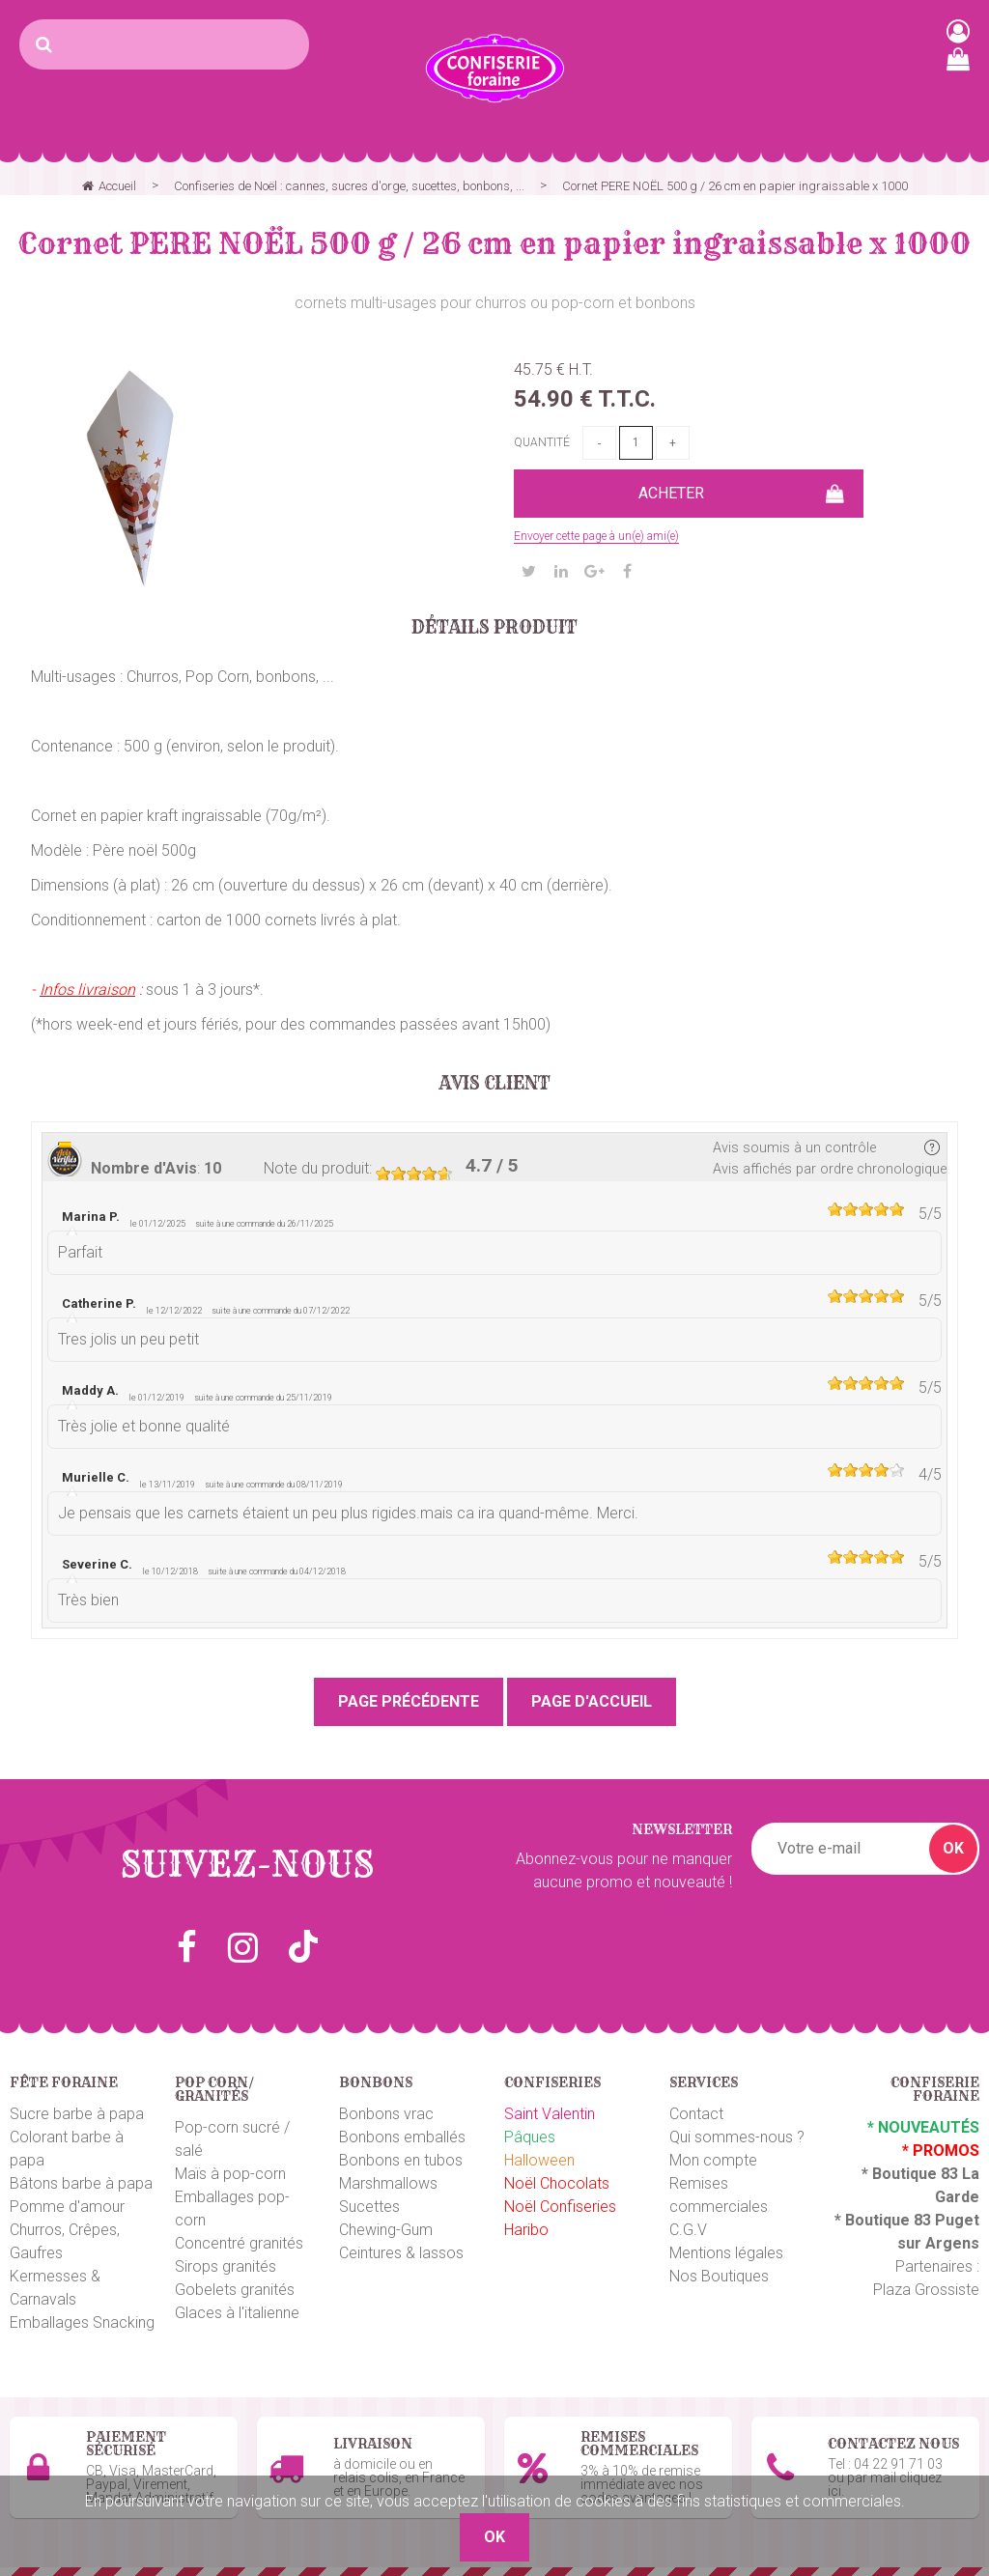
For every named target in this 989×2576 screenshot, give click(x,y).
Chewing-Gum (386, 2230)
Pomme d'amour (67, 2206)
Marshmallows (388, 2183)
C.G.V (688, 2230)
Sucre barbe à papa (77, 2114)
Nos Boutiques (719, 2276)
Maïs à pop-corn (230, 2174)
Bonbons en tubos (401, 2160)
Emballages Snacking (82, 2322)
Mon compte (713, 2160)
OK (953, 1848)
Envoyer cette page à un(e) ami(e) (596, 536)
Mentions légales (726, 2253)
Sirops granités (225, 2266)
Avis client (495, 1083)
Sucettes (369, 2206)
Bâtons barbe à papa (81, 2183)
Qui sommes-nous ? (737, 2137)
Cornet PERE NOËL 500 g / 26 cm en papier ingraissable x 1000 (494, 243)
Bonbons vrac (386, 2114)
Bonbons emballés (402, 2137)
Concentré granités (239, 2243)
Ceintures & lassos (401, 2253)
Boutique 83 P (895, 2220)
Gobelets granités (235, 2289)
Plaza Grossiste (926, 2289)
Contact (696, 2114)
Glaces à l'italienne (237, 2313)
